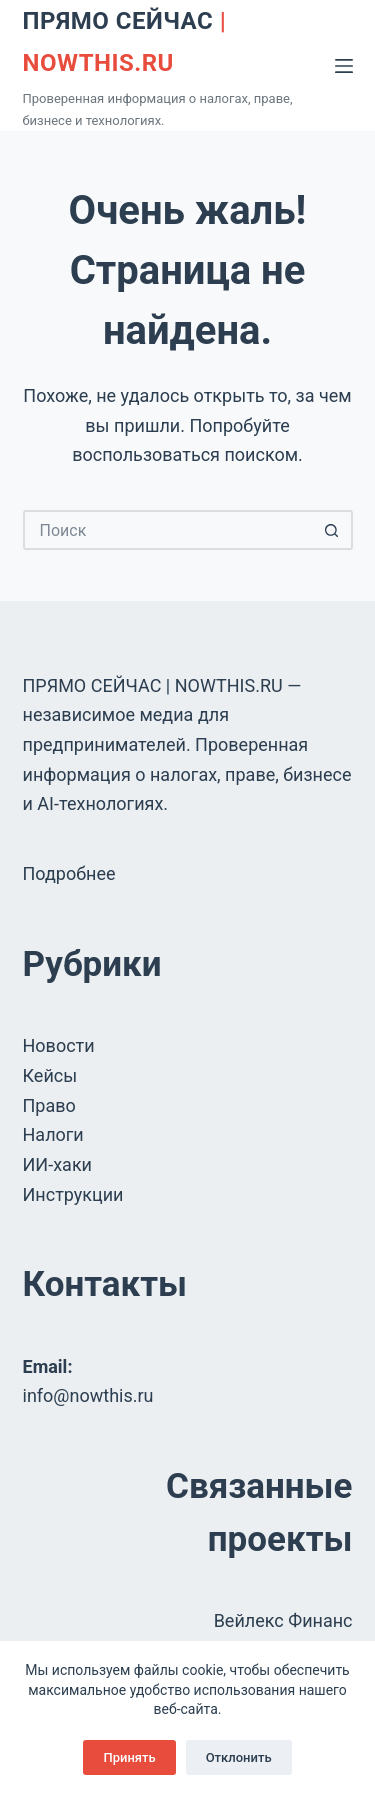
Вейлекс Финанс (283, 1620)
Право (49, 1105)
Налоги (53, 1134)
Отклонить (239, 1757)
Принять (129, 1757)
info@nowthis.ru (88, 1395)
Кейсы (50, 1075)
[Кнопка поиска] (333, 530)
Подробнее (69, 873)
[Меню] (344, 66)
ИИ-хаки (58, 1164)
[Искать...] (168, 530)
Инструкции (73, 1194)
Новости (59, 1045)
